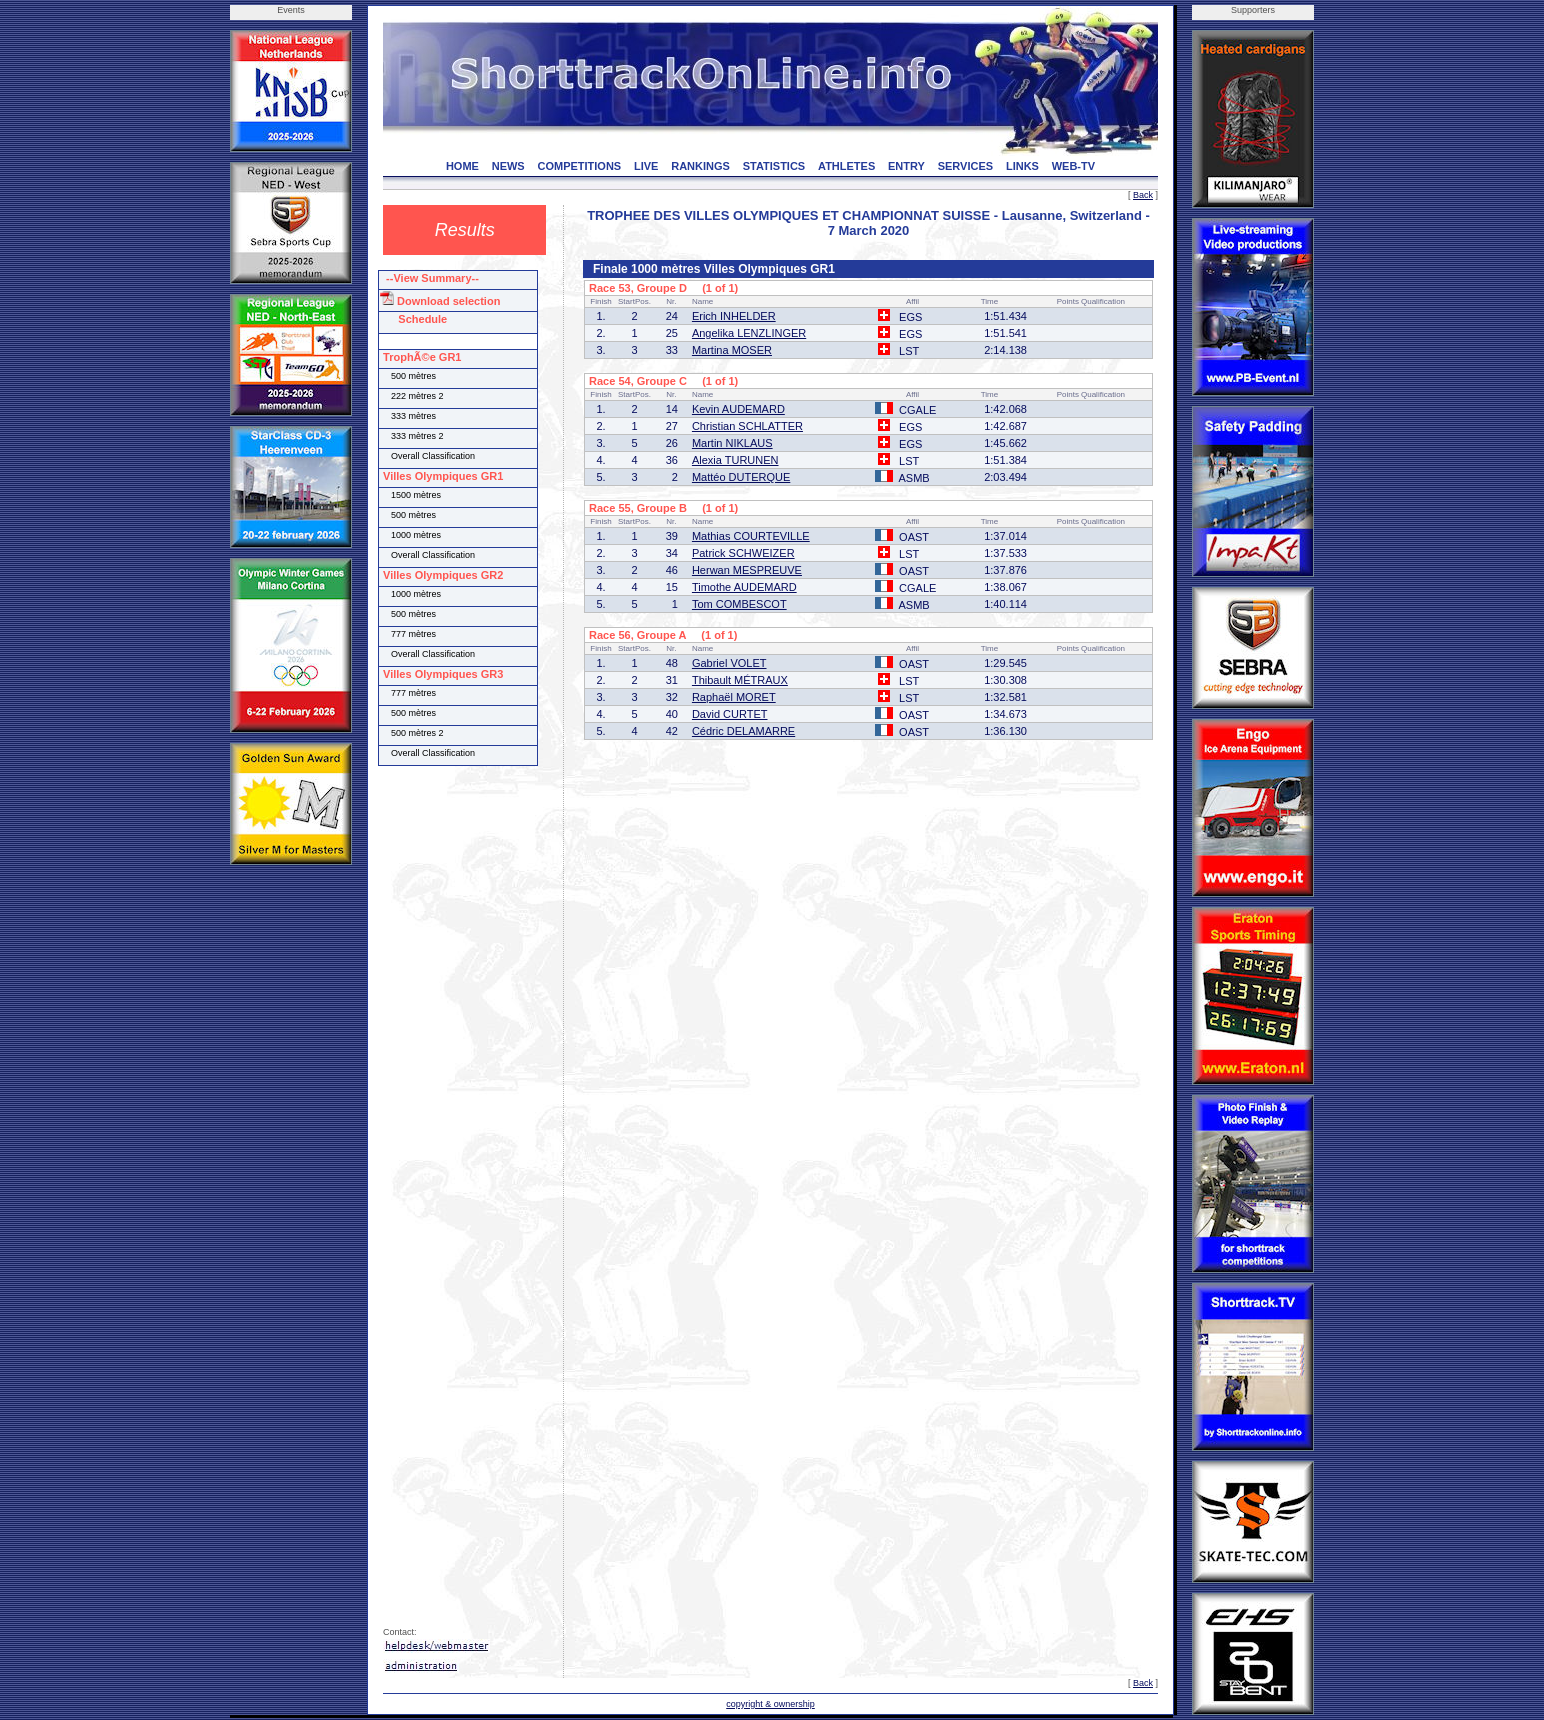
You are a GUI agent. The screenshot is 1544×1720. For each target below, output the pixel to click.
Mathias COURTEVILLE (751, 536)
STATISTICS (774, 166)
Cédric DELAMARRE (743, 731)
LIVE (646, 166)
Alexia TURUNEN (735, 460)
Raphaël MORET (734, 697)
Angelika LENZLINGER (749, 333)
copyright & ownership (770, 1704)
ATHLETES (846, 166)
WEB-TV (1073, 166)
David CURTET (730, 714)
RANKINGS (700, 166)
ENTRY (906, 166)
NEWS (508, 166)
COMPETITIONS (579, 166)
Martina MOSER (732, 350)
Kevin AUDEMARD (738, 409)
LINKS (1022, 166)
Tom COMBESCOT (739, 604)
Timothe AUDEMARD (744, 587)
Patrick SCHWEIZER (743, 553)
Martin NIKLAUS (732, 443)
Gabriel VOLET (729, 663)
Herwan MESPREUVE (747, 570)
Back (1143, 195)
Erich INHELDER (734, 316)
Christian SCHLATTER (747, 426)
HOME (462, 166)
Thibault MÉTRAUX (740, 680)
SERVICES (965, 166)
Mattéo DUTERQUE (741, 477)
